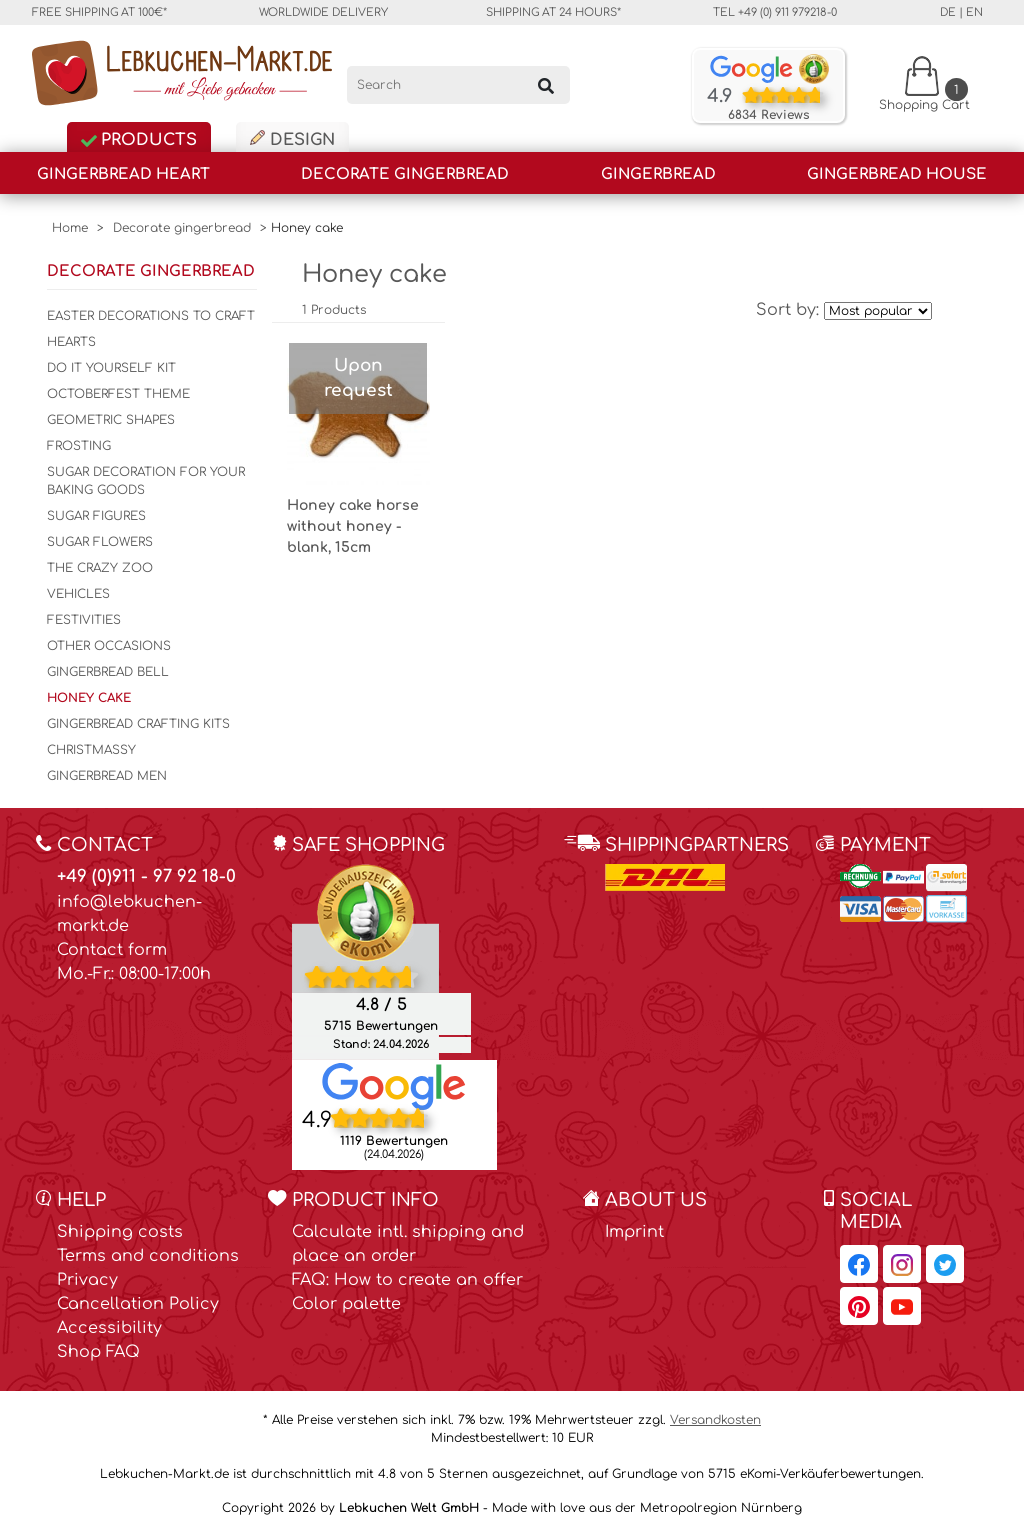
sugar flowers (100, 542)
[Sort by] (878, 311)
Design (292, 139)
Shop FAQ (98, 1352)
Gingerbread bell (108, 672)
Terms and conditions (148, 1256)
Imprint (634, 1232)
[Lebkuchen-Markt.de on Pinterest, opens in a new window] (859, 1306)
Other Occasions (109, 646)
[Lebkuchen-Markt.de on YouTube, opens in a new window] (902, 1306)
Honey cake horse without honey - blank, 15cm (353, 526)
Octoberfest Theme (118, 394)
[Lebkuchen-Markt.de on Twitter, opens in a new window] (945, 1264)
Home (70, 228)
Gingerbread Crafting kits (138, 724)
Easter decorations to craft (151, 316)
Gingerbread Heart (123, 174)
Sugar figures (96, 516)
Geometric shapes (111, 420)
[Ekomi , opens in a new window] (365, 961)
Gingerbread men (107, 776)
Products (139, 140)
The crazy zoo (100, 568)
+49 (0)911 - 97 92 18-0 (146, 876)
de (948, 12)
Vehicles (78, 594)
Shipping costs (120, 1232)
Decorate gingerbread (405, 174)
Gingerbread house (897, 174)
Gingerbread (658, 174)
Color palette (346, 1304)
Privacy (87, 1280)
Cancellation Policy (138, 1304)
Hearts (71, 342)
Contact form (112, 950)
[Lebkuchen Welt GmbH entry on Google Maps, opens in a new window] (394, 1085)
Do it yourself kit (111, 368)
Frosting (79, 446)
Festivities (84, 620)
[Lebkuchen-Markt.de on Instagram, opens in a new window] (902, 1264)
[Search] (458, 85)
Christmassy (91, 750)
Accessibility (109, 1328)
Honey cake (89, 698)
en (974, 12)
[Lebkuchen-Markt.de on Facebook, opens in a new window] (859, 1264)
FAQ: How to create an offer (407, 1280)
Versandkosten (715, 1420)
